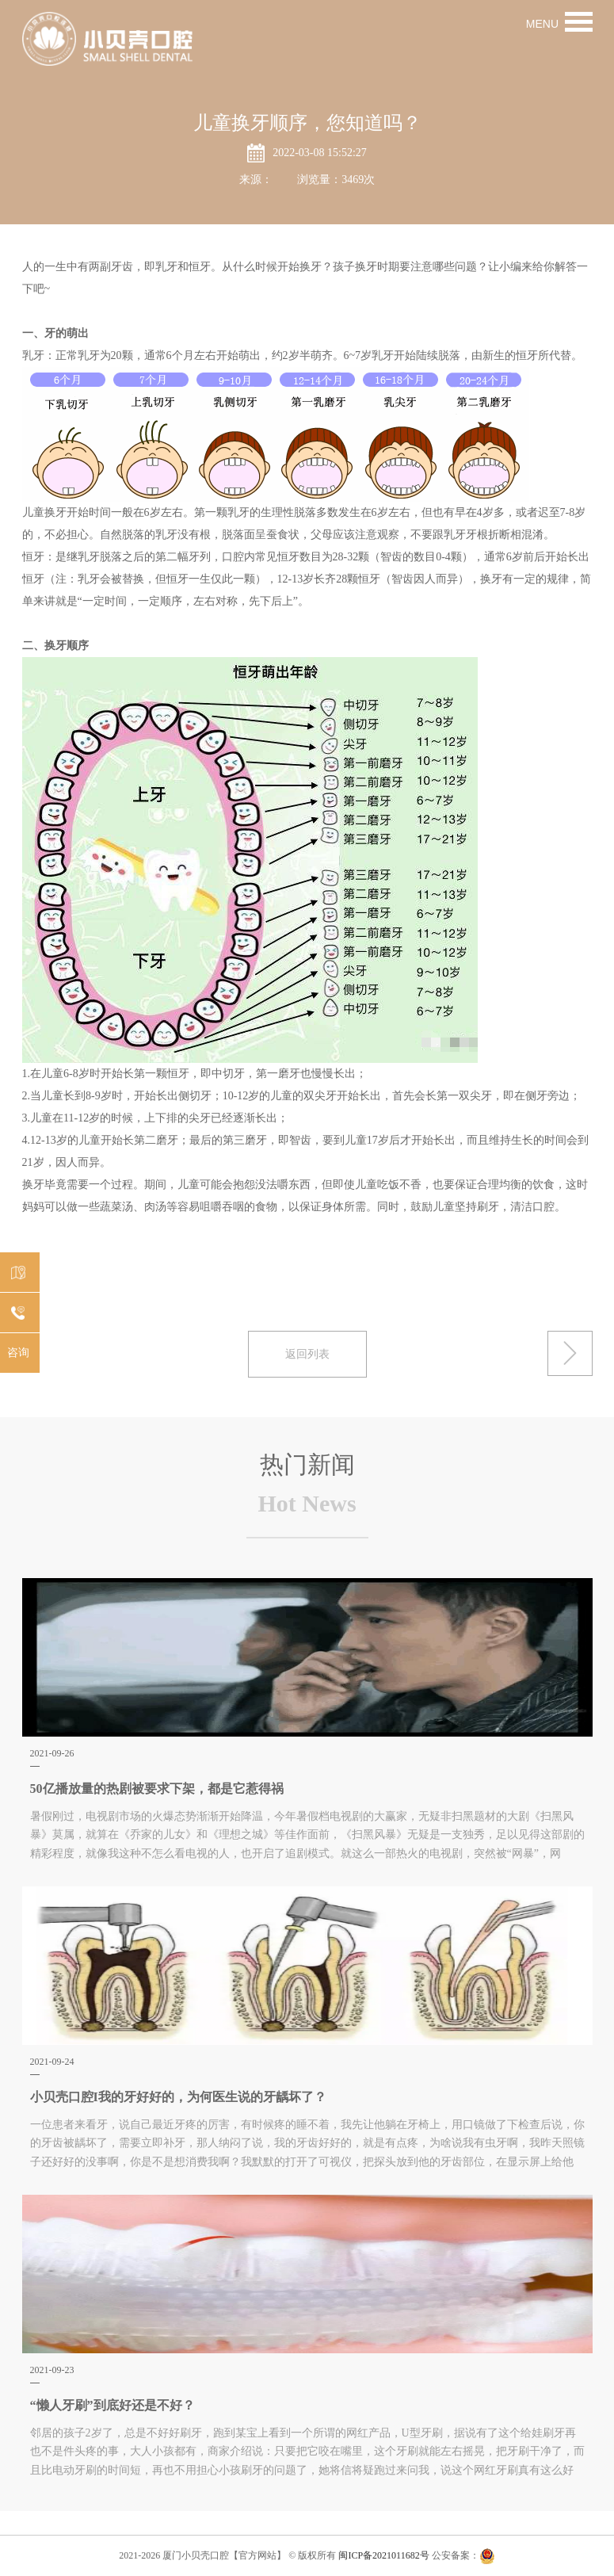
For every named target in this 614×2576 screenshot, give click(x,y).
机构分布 (16, 1273)
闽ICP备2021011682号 (383, 2555)
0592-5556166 (19, 1313)
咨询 (18, 1353)
